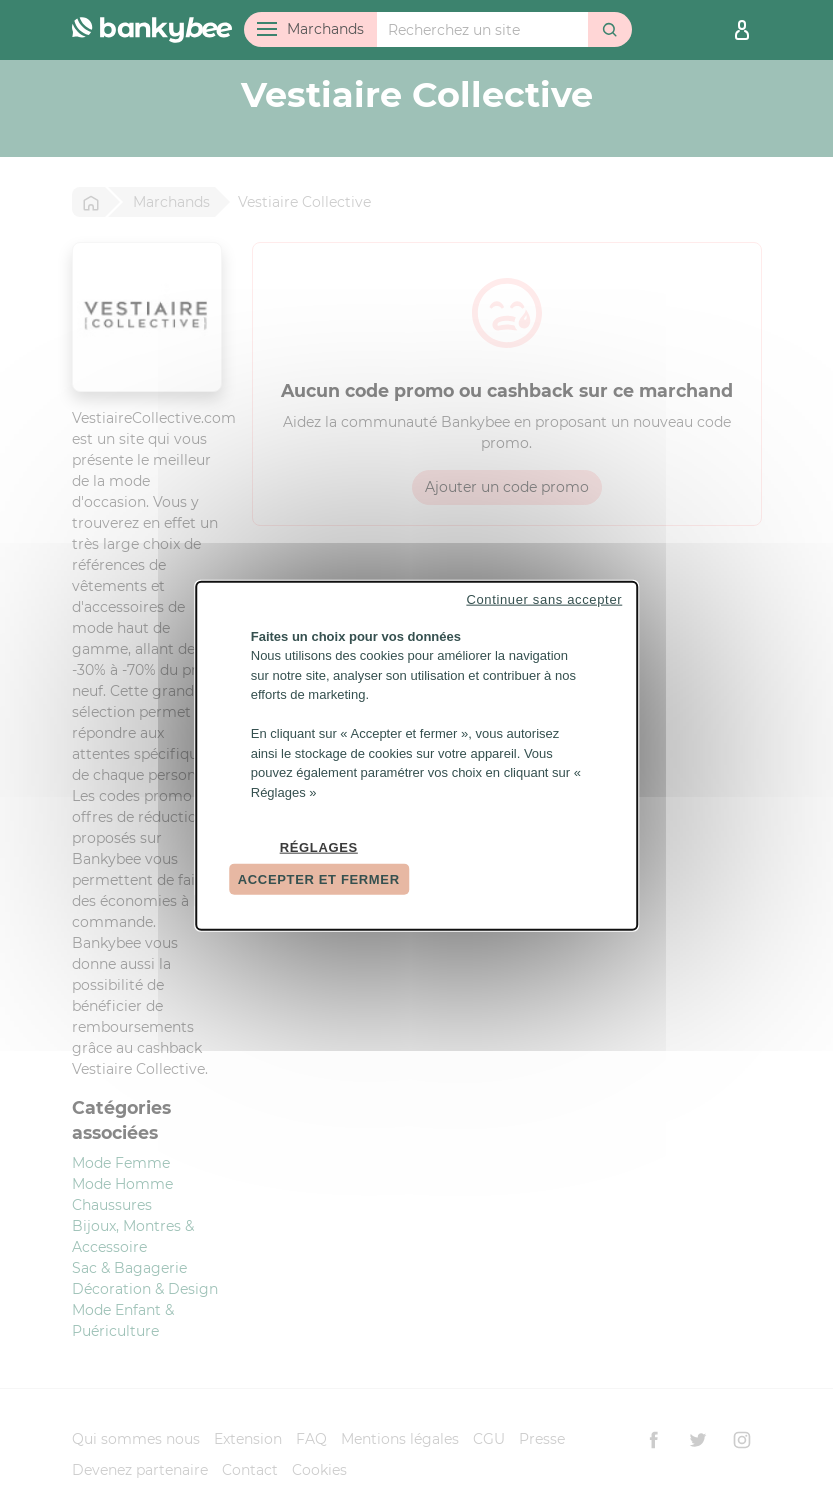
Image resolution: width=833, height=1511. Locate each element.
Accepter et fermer (319, 878)
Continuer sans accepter (544, 598)
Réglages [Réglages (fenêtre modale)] (319, 847)
